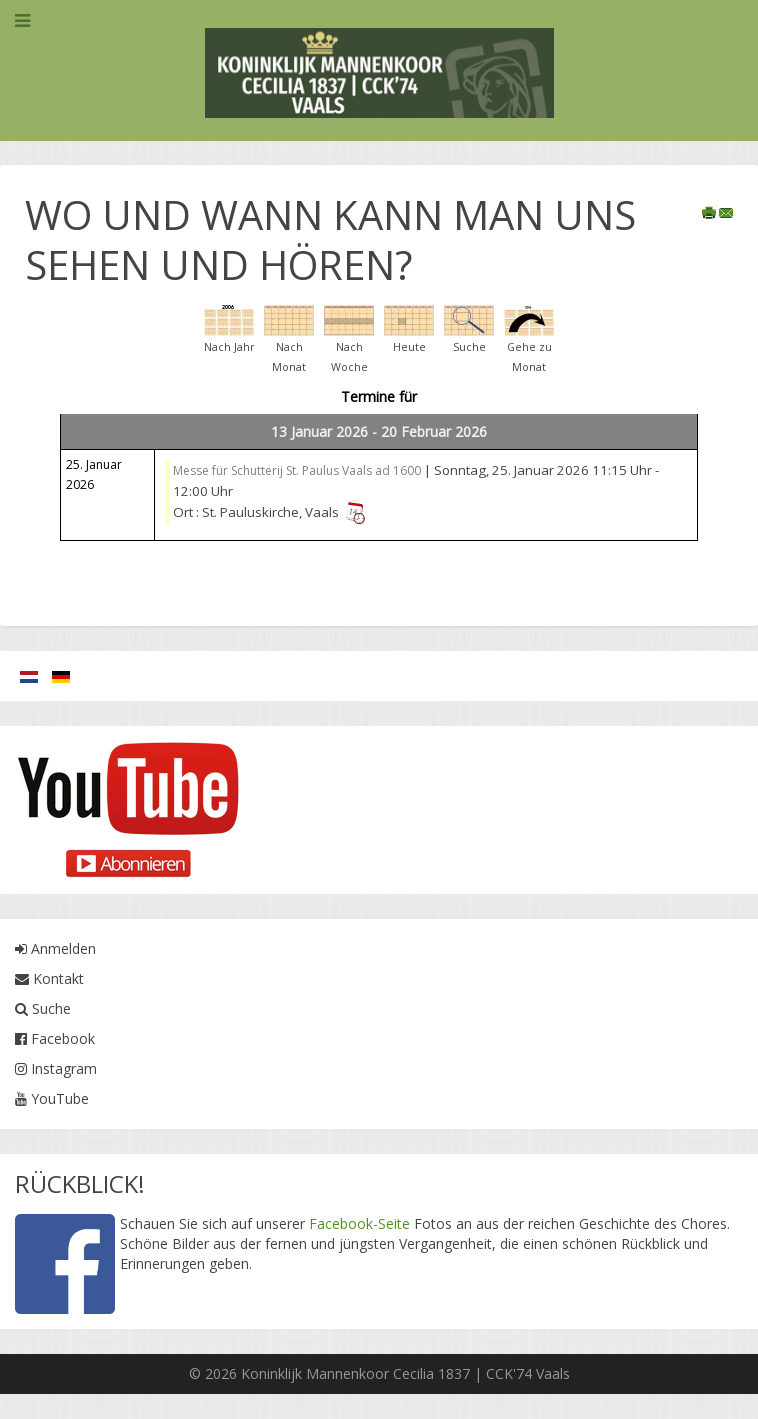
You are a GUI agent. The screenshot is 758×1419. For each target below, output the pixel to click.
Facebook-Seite (359, 1223)
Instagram (56, 1068)
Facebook (55, 1038)
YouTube (52, 1098)
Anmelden (55, 948)
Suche (43, 1008)
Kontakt (49, 978)
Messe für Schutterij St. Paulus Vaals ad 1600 (297, 470)
